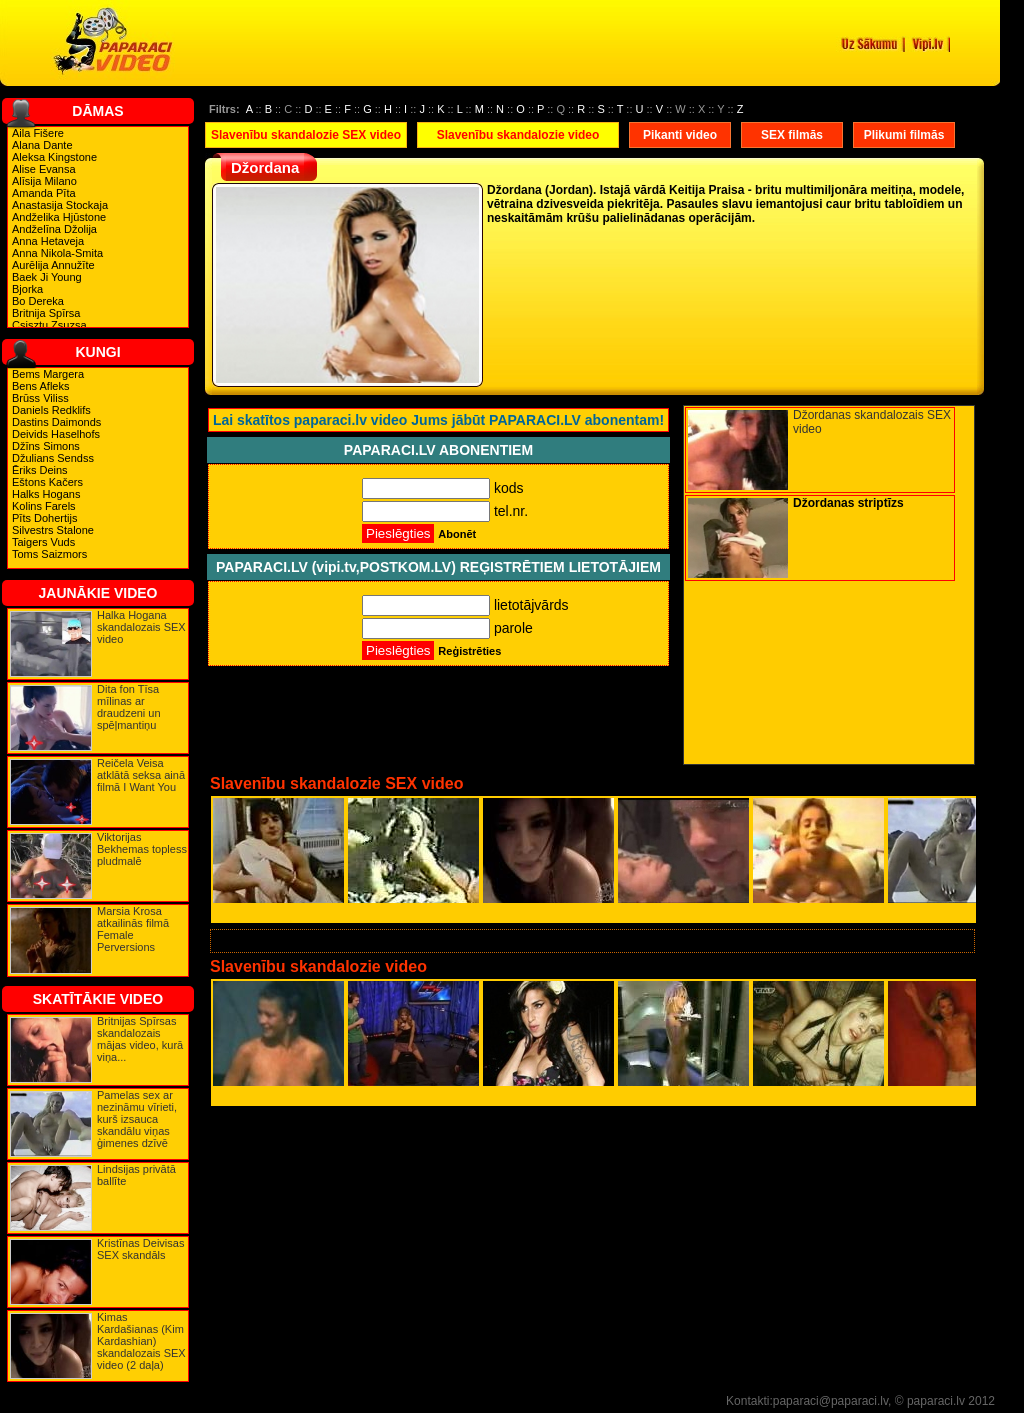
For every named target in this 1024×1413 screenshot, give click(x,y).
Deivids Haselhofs (56, 434)
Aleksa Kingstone (54, 157)
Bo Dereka (38, 301)
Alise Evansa (44, 169)
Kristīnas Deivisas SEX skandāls (140, 1249)
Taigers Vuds (43, 542)
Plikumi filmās (904, 135)
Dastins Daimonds (56, 422)
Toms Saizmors (49, 554)
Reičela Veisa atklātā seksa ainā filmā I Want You (141, 775)
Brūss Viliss (40, 398)
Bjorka (27, 289)
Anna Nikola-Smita (57, 253)
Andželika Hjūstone (59, 217)
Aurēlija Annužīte (53, 265)
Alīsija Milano (44, 181)
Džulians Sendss (53, 458)
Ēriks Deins (40, 470)
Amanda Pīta (44, 193)
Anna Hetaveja (48, 241)
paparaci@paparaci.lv (830, 1401)
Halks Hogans (46, 494)
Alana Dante (42, 145)
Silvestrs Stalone (53, 530)
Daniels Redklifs (51, 410)
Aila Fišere (38, 133)
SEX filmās (792, 135)
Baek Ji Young (47, 277)
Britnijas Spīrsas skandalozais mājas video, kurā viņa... (140, 1039)
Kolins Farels (44, 506)
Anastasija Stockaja (60, 205)
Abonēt (457, 534)
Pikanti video (680, 135)
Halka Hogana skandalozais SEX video (141, 627)
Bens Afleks (40, 386)
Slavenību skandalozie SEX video (306, 135)
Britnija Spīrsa (46, 313)
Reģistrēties (469, 651)
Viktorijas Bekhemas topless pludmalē (142, 849)
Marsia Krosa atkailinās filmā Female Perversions (133, 929)
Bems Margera (48, 374)
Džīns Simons (46, 446)
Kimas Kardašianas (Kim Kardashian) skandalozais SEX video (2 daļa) (141, 1341)
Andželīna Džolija (54, 229)
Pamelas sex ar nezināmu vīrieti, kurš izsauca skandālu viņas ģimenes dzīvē (137, 1119)
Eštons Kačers (47, 482)
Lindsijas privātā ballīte (136, 1175)
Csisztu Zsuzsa (49, 325)
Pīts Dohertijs (44, 518)
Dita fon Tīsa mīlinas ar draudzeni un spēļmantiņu (129, 707)
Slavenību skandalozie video (518, 135)
